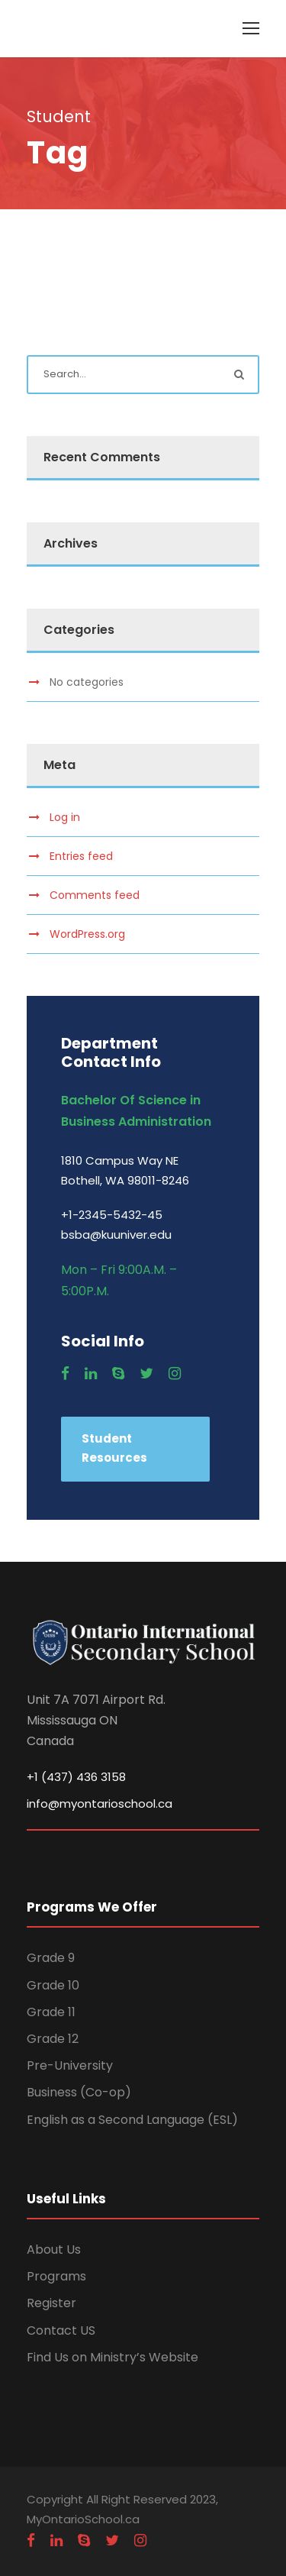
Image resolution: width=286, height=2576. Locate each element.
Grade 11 (51, 2012)
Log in (65, 817)
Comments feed (95, 895)
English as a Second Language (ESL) (132, 2119)
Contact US (61, 2330)
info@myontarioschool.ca (99, 1803)
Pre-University (70, 2065)
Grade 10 (53, 1985)
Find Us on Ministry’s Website (112, 2357)
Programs (56, 2276)
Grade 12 (53, 2039)
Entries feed (81, 856)
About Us (54, 2249)
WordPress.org (87, 934)
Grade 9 (51, 1958)
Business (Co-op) (79, 2092)
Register (51, 2303)
